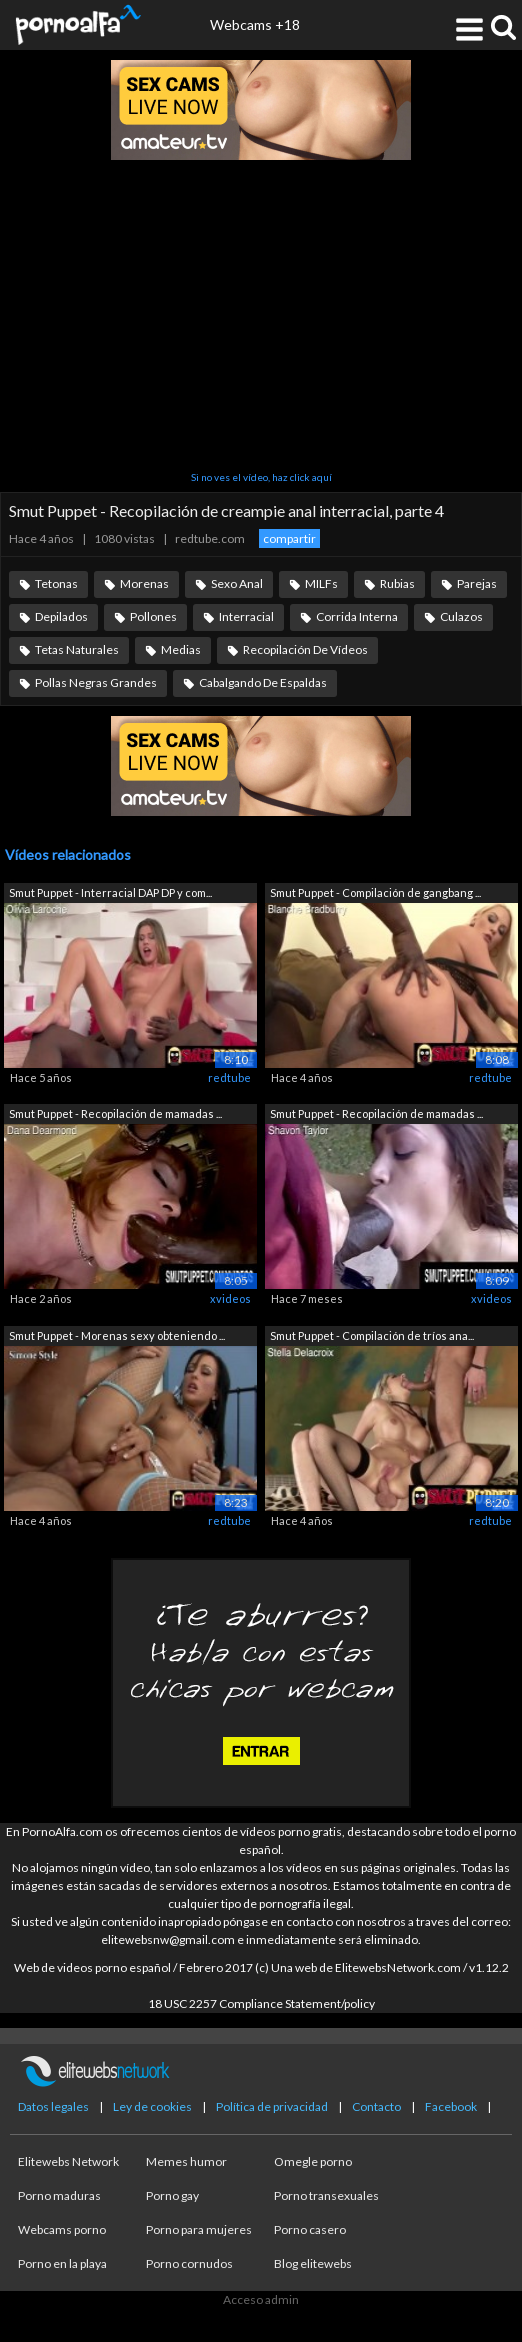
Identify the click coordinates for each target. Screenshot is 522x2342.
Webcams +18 (255, 24)
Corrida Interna (357, 616)
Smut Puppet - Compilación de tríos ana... (372, 1335)
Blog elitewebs (313, 2263)
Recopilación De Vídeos (305, 649)
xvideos (230, 1298)
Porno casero (310, 2229)
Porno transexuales (326, 2195)
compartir (289, 538)
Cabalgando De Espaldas (263, 682)
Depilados (61, 616)
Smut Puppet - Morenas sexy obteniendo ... (117, 1335)
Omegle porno (313, 2161)
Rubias (397, 583)
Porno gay (172, 2195)
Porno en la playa (62, 2263)
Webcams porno (62, 2229)
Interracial (246, 616)
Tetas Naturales (77, 649)
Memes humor (186, 2161)
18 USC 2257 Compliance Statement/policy (261, 2003)
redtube (229, 1077)
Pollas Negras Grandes (96, 682)
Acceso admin (261, 2299)
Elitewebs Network (68, 2161)
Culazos (461, 616)
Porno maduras (59, 2195)
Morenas (144, 583)
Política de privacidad (272, 2106)
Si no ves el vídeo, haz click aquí (261, 477)
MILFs (321, 583)
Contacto (376, 2106)
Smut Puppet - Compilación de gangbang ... (375, 892)
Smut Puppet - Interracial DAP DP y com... (110, 892)
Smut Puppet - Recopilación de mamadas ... (115, 1113)
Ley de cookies (152, 2106)
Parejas (477, 583)
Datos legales (53, 2106)
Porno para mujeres (199, 2229)
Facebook (451, 2106)
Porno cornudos (189, 2263)
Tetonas (56, 583)
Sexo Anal (237, 583)
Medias (181, 649)
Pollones (153, 616)
